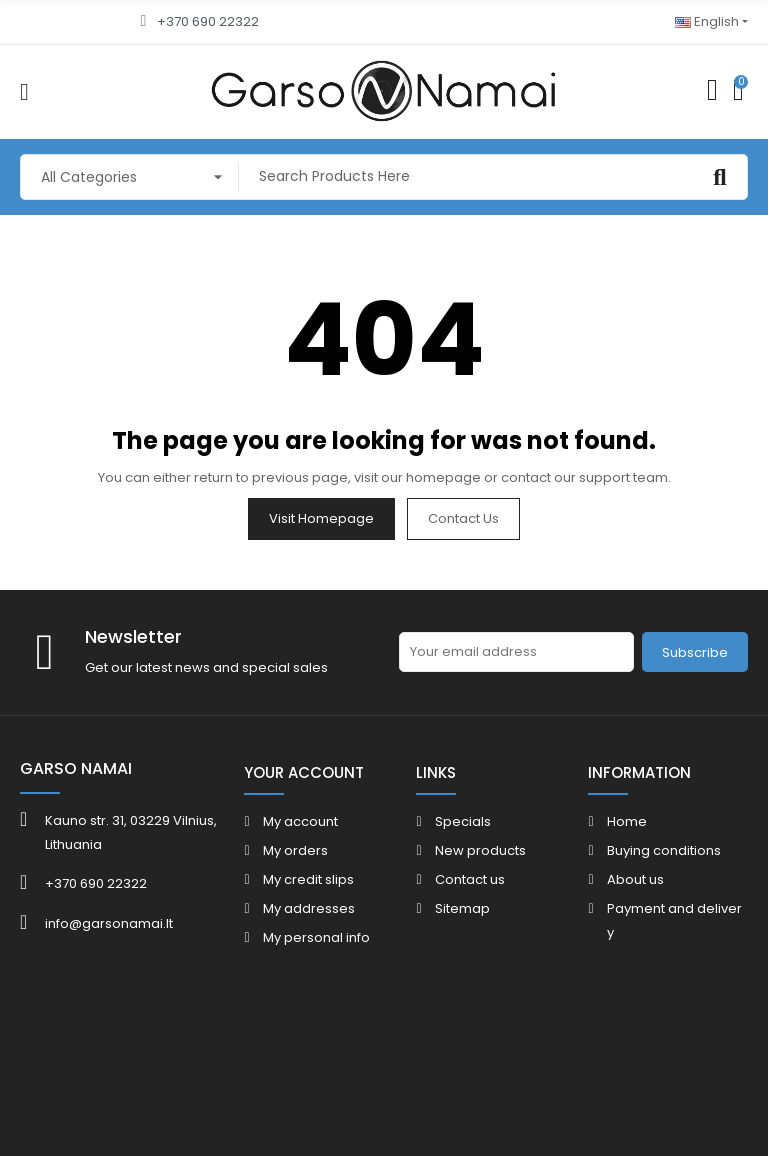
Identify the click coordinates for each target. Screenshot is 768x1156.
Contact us (463, 518)
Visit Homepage (321, 518)
